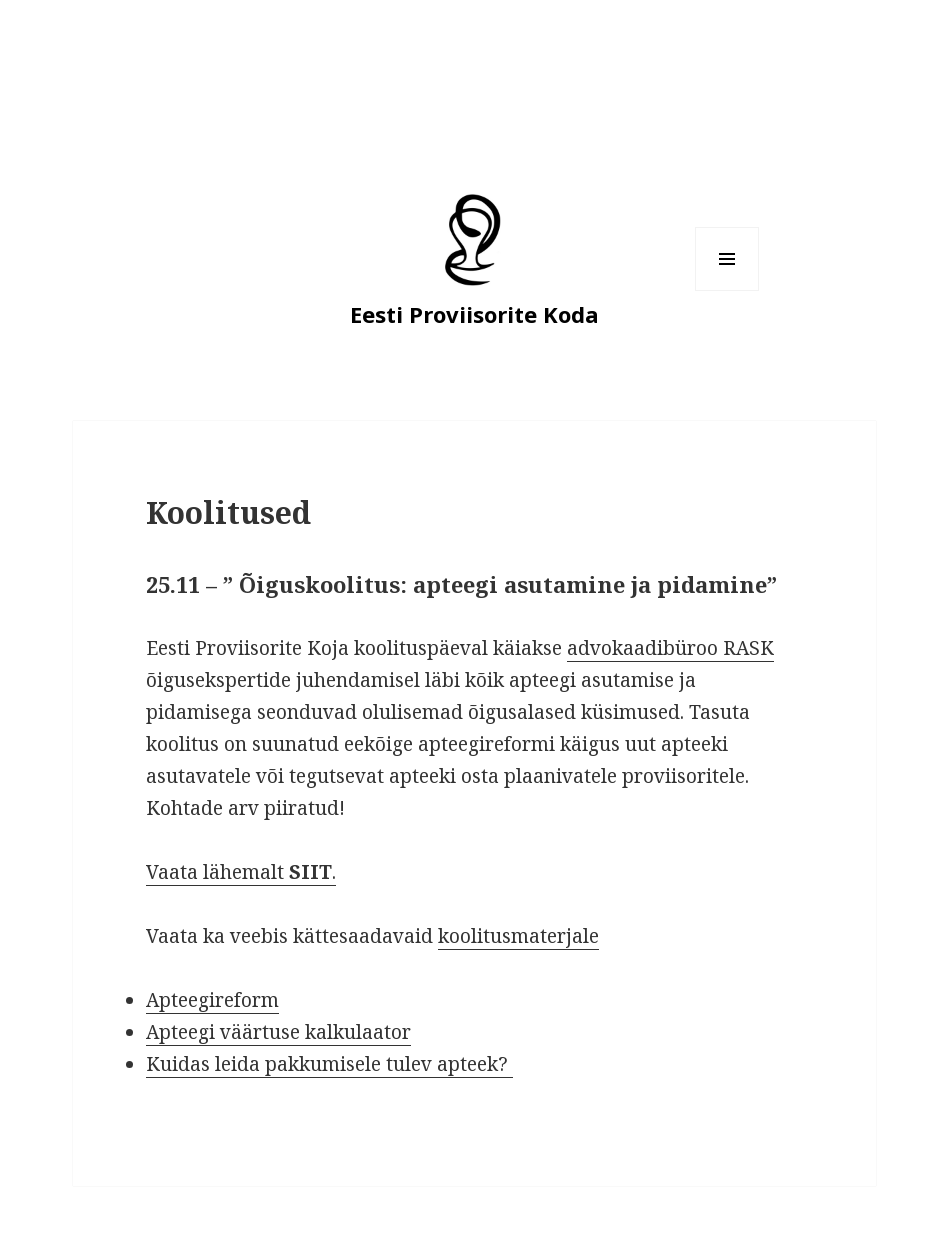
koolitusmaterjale (518, 936)
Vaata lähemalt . (241, 872)
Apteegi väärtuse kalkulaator (278, 1032)
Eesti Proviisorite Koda (474, 314)
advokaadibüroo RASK (670, 648)
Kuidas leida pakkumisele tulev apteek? (329, 1064)
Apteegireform (212, 1000)
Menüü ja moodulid (727, 290)
